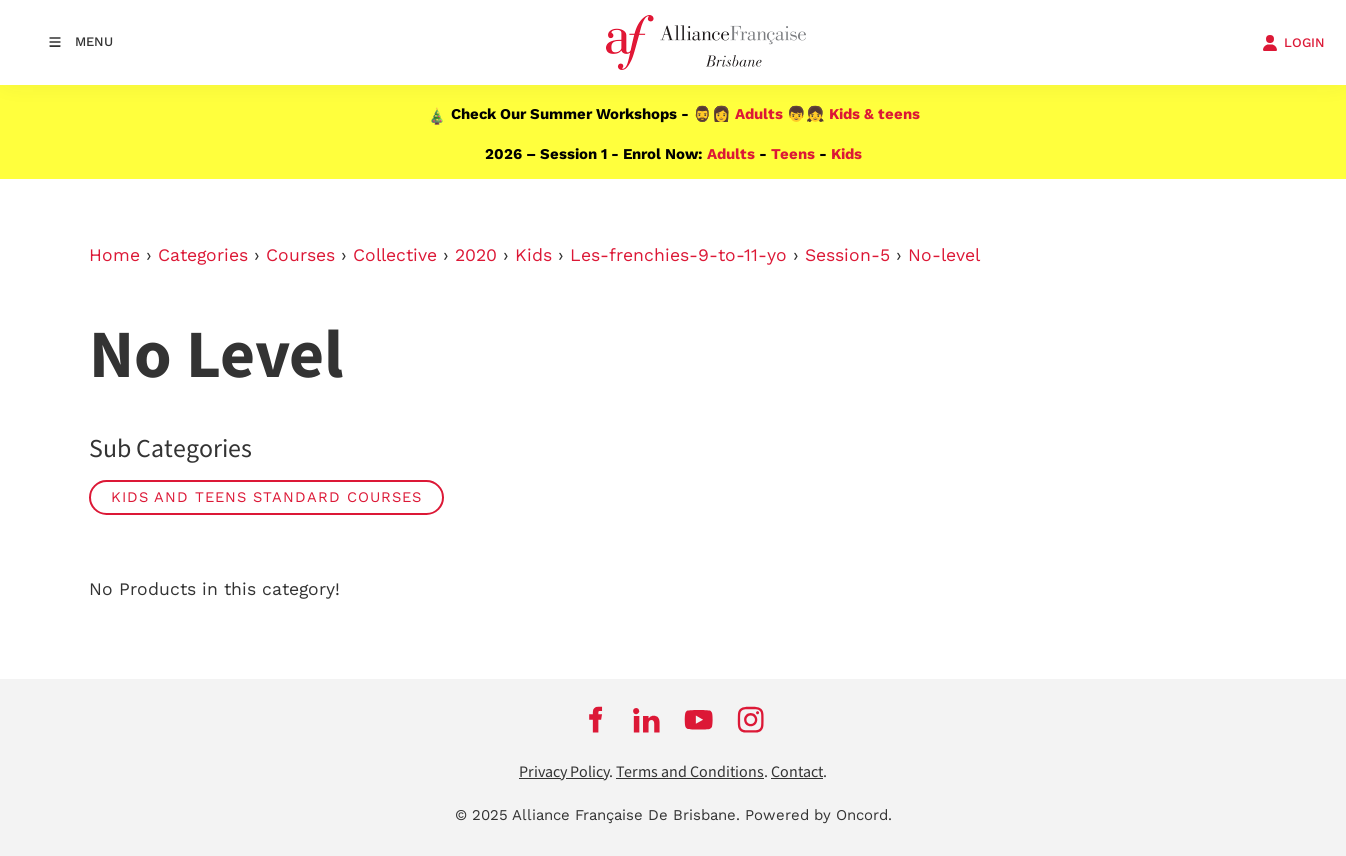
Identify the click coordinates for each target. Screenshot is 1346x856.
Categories (203, 255)
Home (114, 255)
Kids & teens (874, 114)
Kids (846, 154)
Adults (759, 114)
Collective (395, 255)
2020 (476, 255)
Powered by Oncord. (818, 815)
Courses (300, 255)
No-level (944, 255)
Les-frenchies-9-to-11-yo (678, 255)
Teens (793, 154)
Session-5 (847, 255)
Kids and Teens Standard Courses (266, 497)
